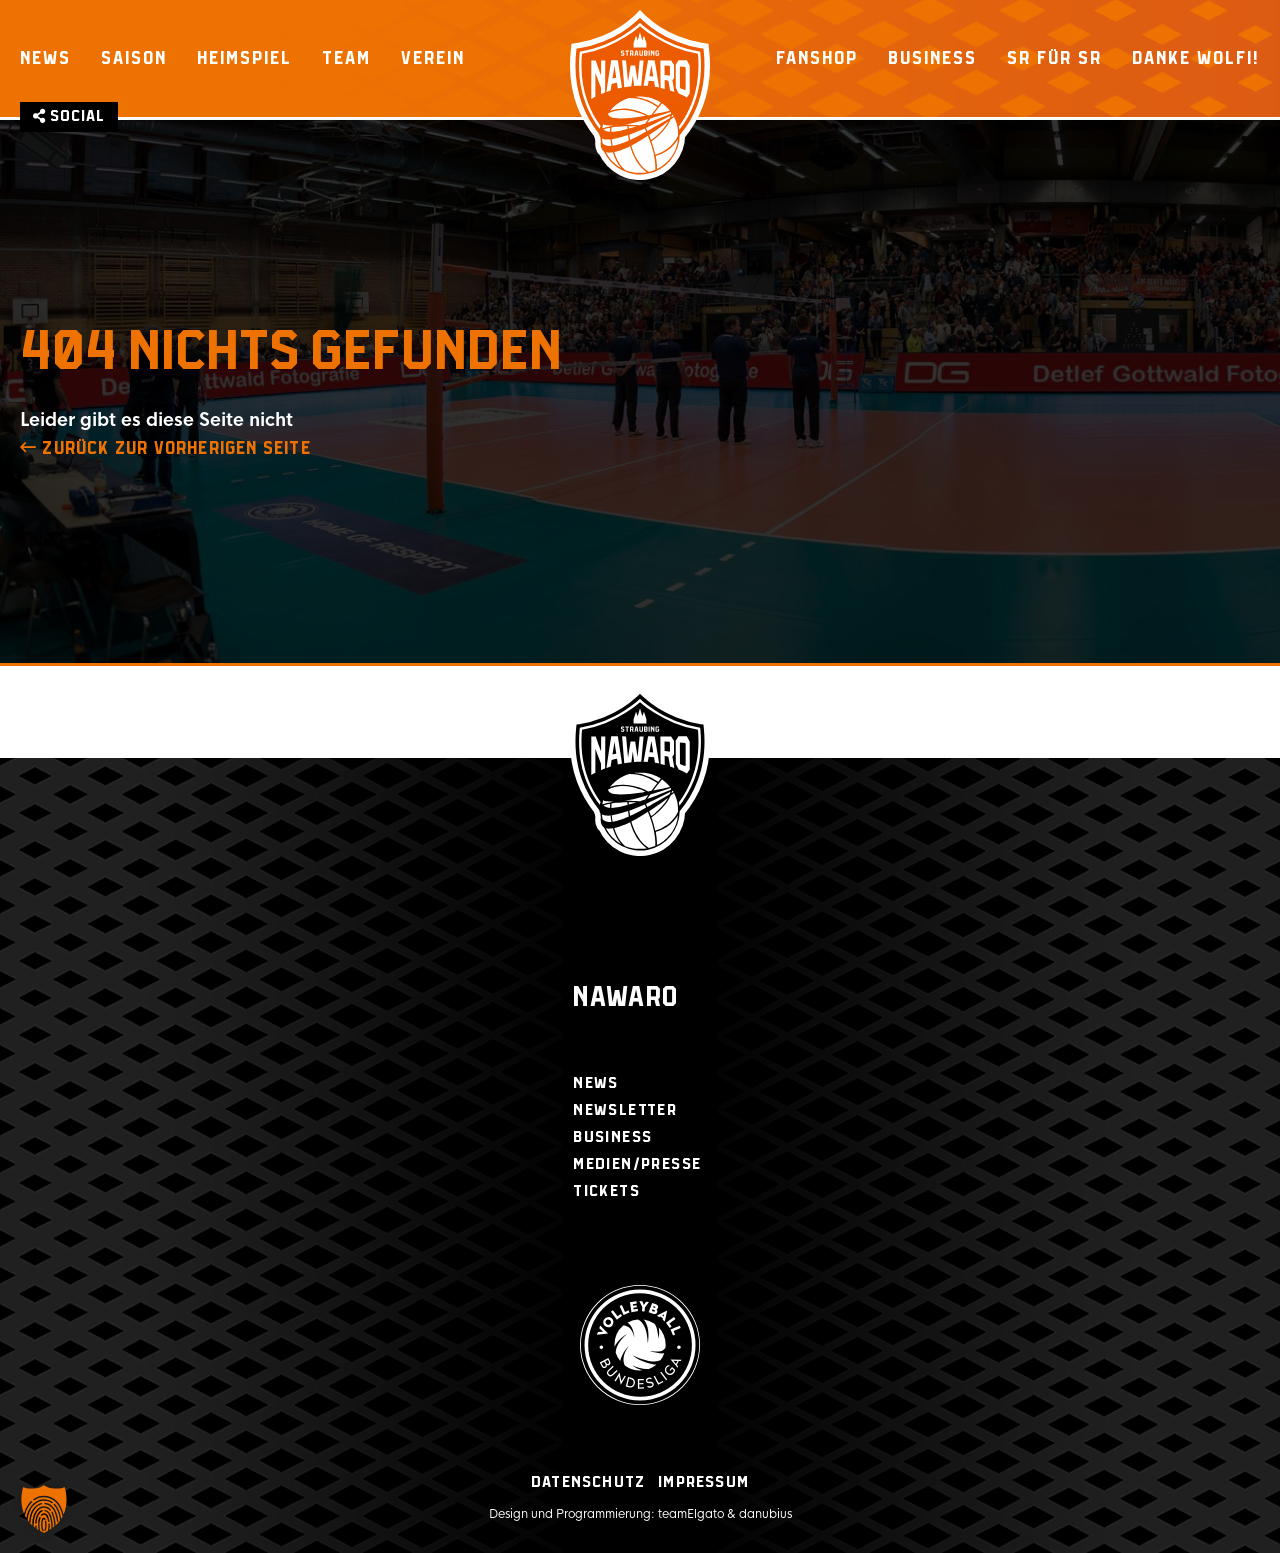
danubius (765, 1514)
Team (346, 58)
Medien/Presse (637, 1164)
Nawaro (625, 998)
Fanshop (817, 58)
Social (69, 116)
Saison (134, 58)
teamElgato (691, 1514)
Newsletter (625, 1110)
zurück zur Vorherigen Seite (165, 449)
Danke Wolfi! (1196, 58)
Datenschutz (588, 1482)
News (45, 58)
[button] (44, 1509)
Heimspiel (244, 58)
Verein (433, 58)
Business (932, 58)
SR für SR (1054, 58)
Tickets (606, 1191)
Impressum (703, 1482)
